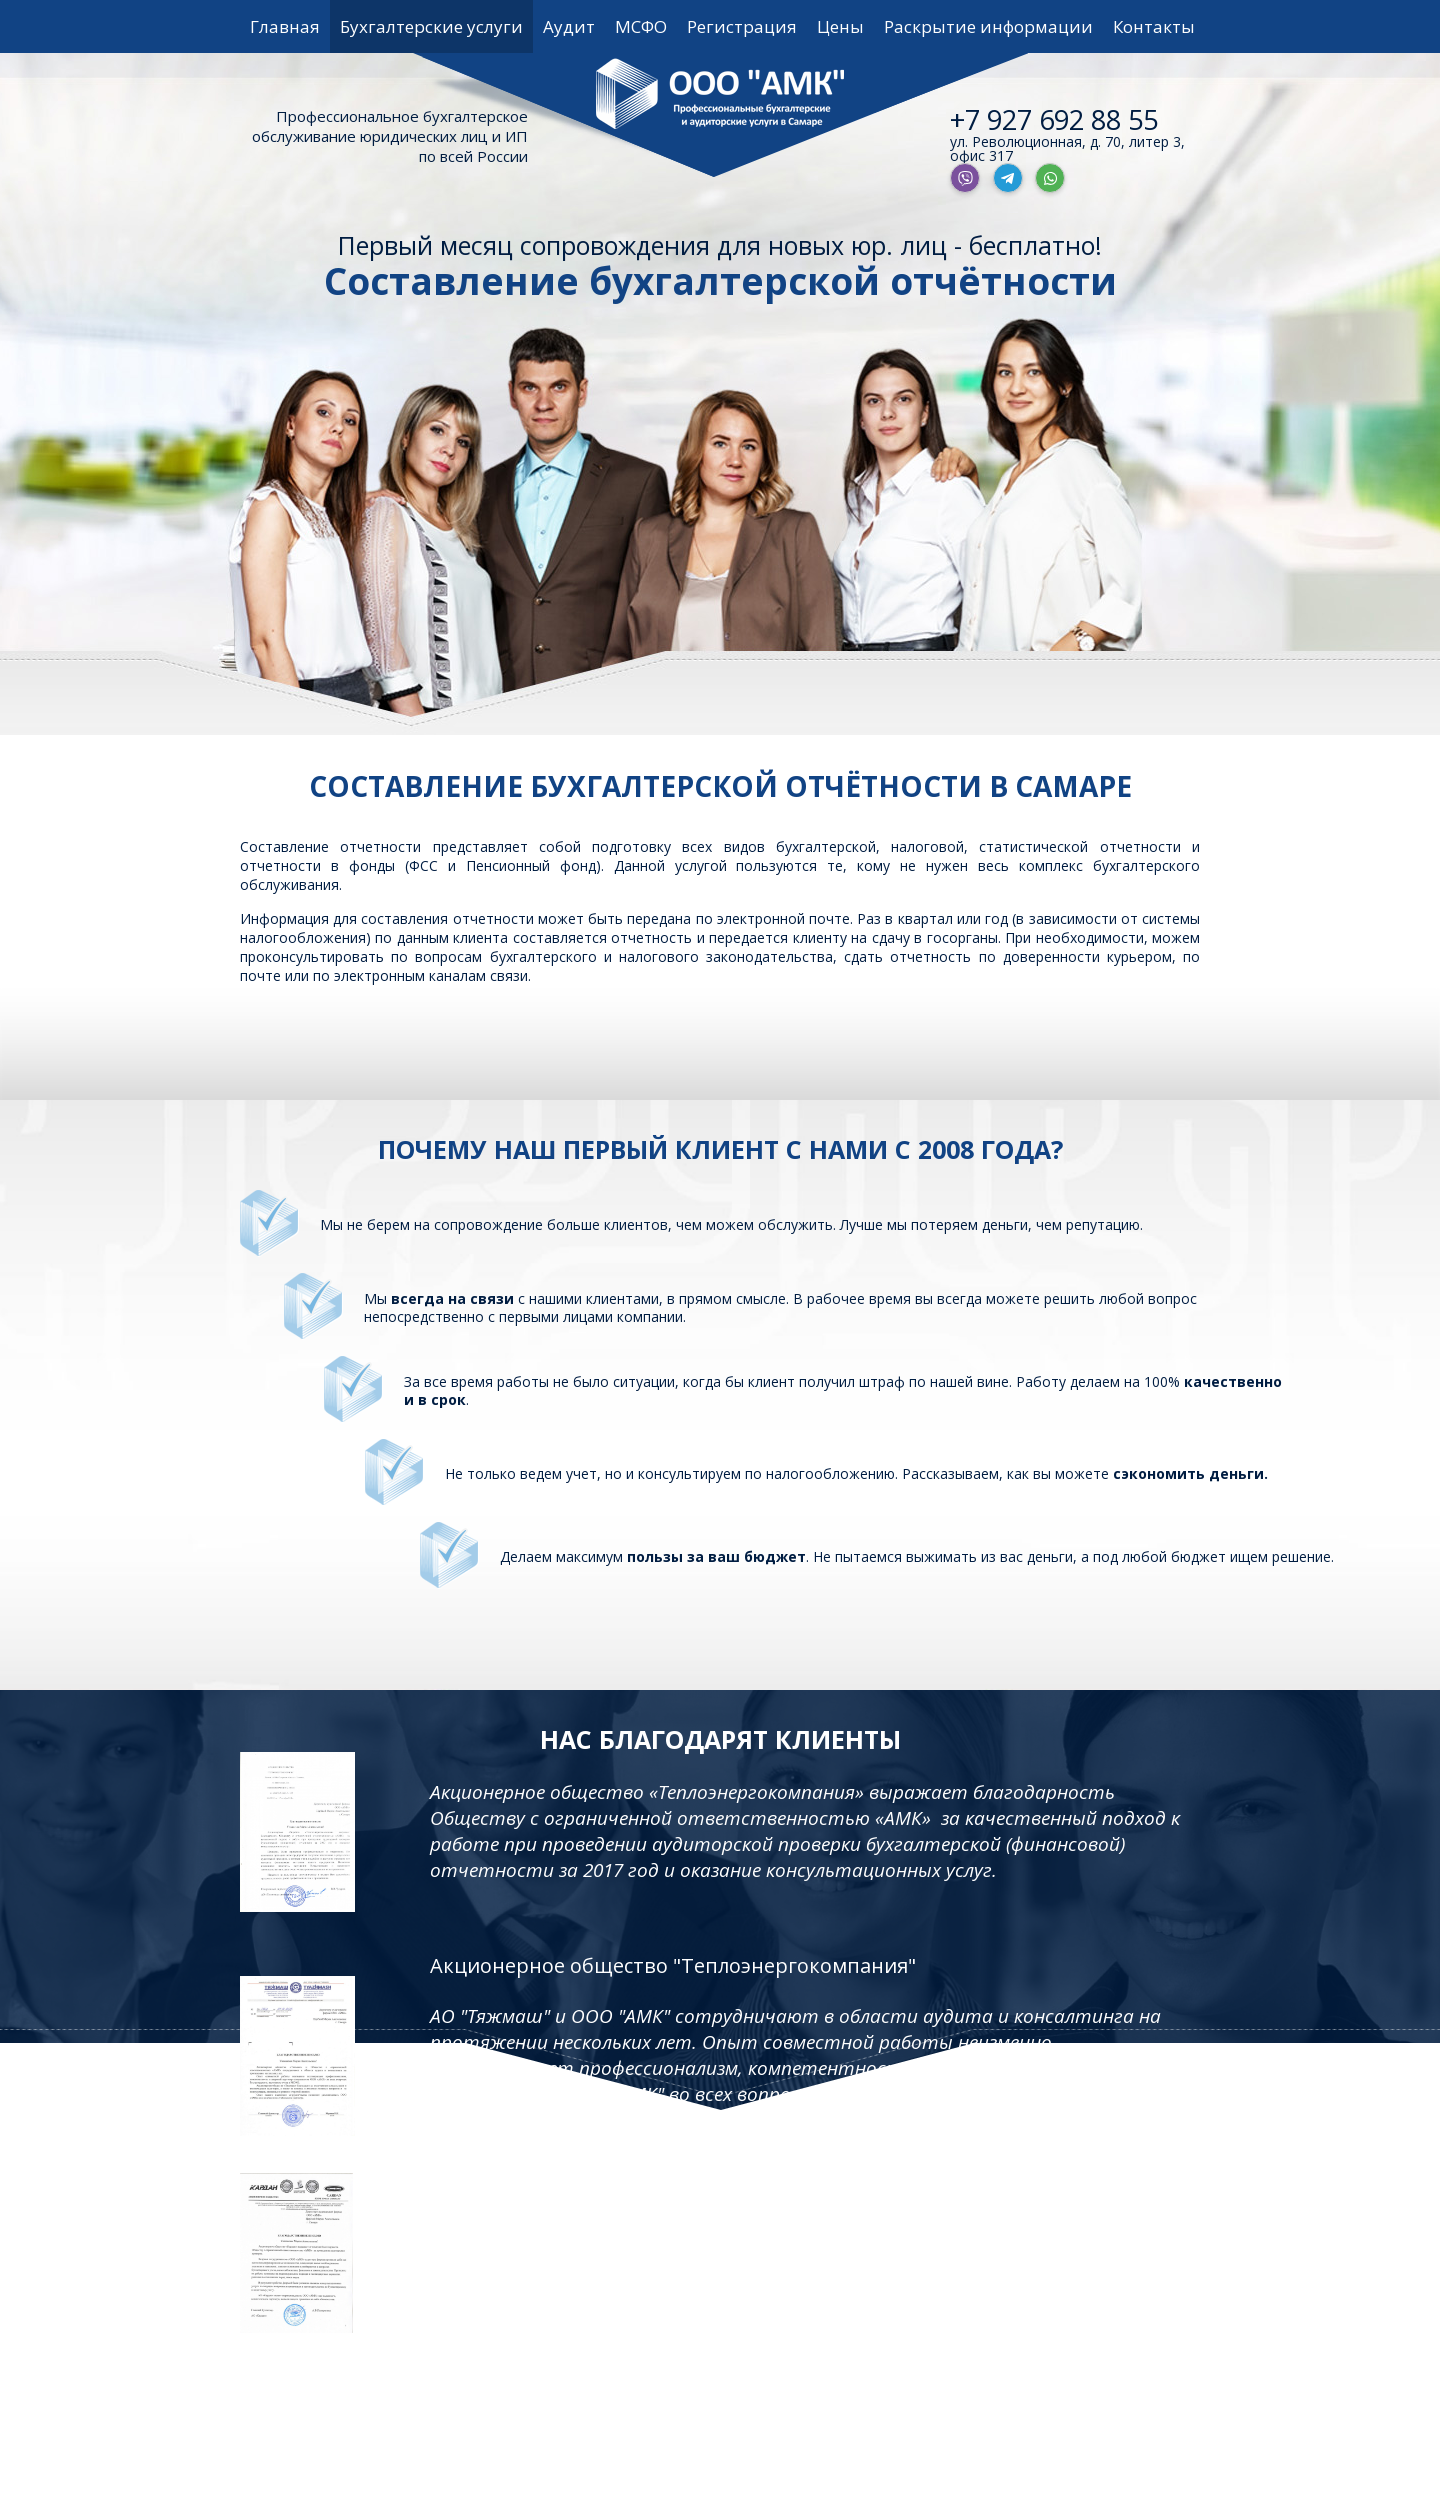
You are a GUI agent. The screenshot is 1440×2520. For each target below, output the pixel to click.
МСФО (641, 26)
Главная (285, 26)
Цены (840, 26)
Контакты (1154, 26)
